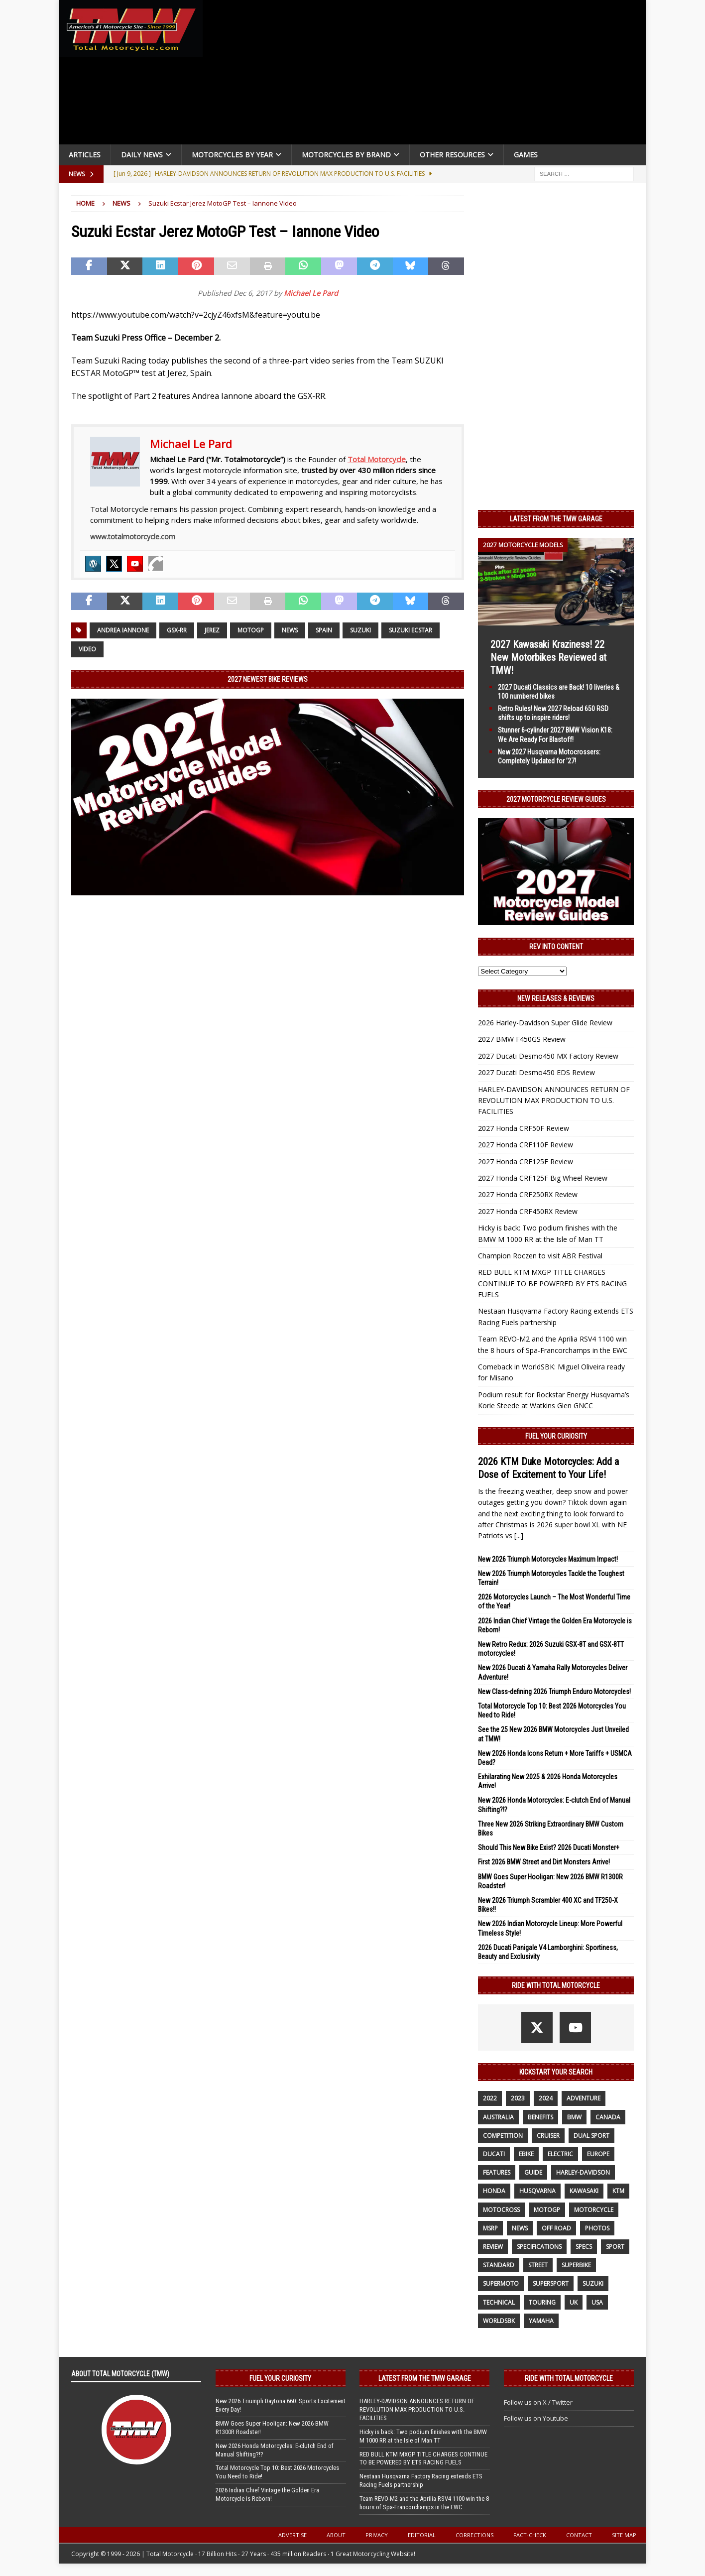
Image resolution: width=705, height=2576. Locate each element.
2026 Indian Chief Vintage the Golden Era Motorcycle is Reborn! (267, 2494)
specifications (539, 2246)
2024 (546, 2098)
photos (597, 2228)
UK (574, 2302)
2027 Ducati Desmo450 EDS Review (536, 1072)
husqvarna (537, 2191)
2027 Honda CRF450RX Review (528, 1211)
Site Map (624, 2535)
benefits (540, 2117)
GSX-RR (177, 630)
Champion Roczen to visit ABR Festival (540, 1255)
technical (499, 2302)
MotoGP (250, 630)
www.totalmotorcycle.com (132, 536)
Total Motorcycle (377, 459)
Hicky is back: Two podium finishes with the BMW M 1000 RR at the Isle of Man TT (423, 2436)
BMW (574, 2117)
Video (87, 649)
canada (607, 2117)
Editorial (422, 2535)
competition (503, 2135)
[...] (518, 1535)
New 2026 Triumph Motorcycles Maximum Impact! (548, 1559)
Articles (85, 154)
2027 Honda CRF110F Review (525, 1144)
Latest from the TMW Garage (556, 519)
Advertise (292, 2535)
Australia (498, 2117)
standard (498, 2265)
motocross (501, 2210)
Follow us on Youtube (536, 2418)
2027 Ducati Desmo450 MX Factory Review (548, 1056)
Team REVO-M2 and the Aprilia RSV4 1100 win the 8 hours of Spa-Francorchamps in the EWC (424, 2503)
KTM (618, 2191)
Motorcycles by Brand (346, 154)
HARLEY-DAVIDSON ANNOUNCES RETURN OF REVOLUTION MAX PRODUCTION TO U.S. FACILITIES (554, 1100)
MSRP (490, 2228)
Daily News (142, 154)
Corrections (474, 2535)
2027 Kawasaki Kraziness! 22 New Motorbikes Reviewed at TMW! (548, 657)
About (336, 2535)
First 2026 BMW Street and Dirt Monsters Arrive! (544, 1862)
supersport (551, 2283)
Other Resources (452, 154)
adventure (583, 2098)
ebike (526, 2154)
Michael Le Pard (311, 293)
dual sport (591, 2135)
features (496, 2172)
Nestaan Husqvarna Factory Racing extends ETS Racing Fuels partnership (420, 2480)
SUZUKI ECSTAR (410, 630)
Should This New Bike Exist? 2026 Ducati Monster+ (548, 1847)
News (290, 630)
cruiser (548, 2135)
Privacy (376, 2535)
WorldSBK (499, 2321)
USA (597, 2302)
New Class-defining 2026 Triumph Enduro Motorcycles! (554, 1692)
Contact (579, 2535)
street (538, 2265)
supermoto (501, 2283)
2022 (490, 2098)
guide (533, 2172)
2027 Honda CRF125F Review (525, 1161)
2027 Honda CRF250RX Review (528, 1194)
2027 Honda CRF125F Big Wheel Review (542, 1178)
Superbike (576, 2265)
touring (542, 2302)
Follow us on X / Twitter (538, 2402)
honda (494, 2191)
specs (584, 2246)
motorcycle (593, 2210)
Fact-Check (529, 2535)
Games (526, 154)
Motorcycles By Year (232, 154)
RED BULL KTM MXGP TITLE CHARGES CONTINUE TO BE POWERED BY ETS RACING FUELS (552, 1283)
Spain (324, 630)
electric (560, 2154)
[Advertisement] (428, 74)
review (493, 2246)
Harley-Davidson (583, 2172)
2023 (518, 2098)
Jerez (212, 630)
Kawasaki (584, 2191)
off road (556, 2228)
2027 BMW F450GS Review (522, 1039)
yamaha (541, 2321)
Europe (598, 2154)
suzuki (360, 630)
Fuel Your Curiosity (556, 1436)
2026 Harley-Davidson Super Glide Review (545, 1022)
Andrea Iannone (123, 630)
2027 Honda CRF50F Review (523, 1128)
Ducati (494, 2154)
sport (615, 2246)
